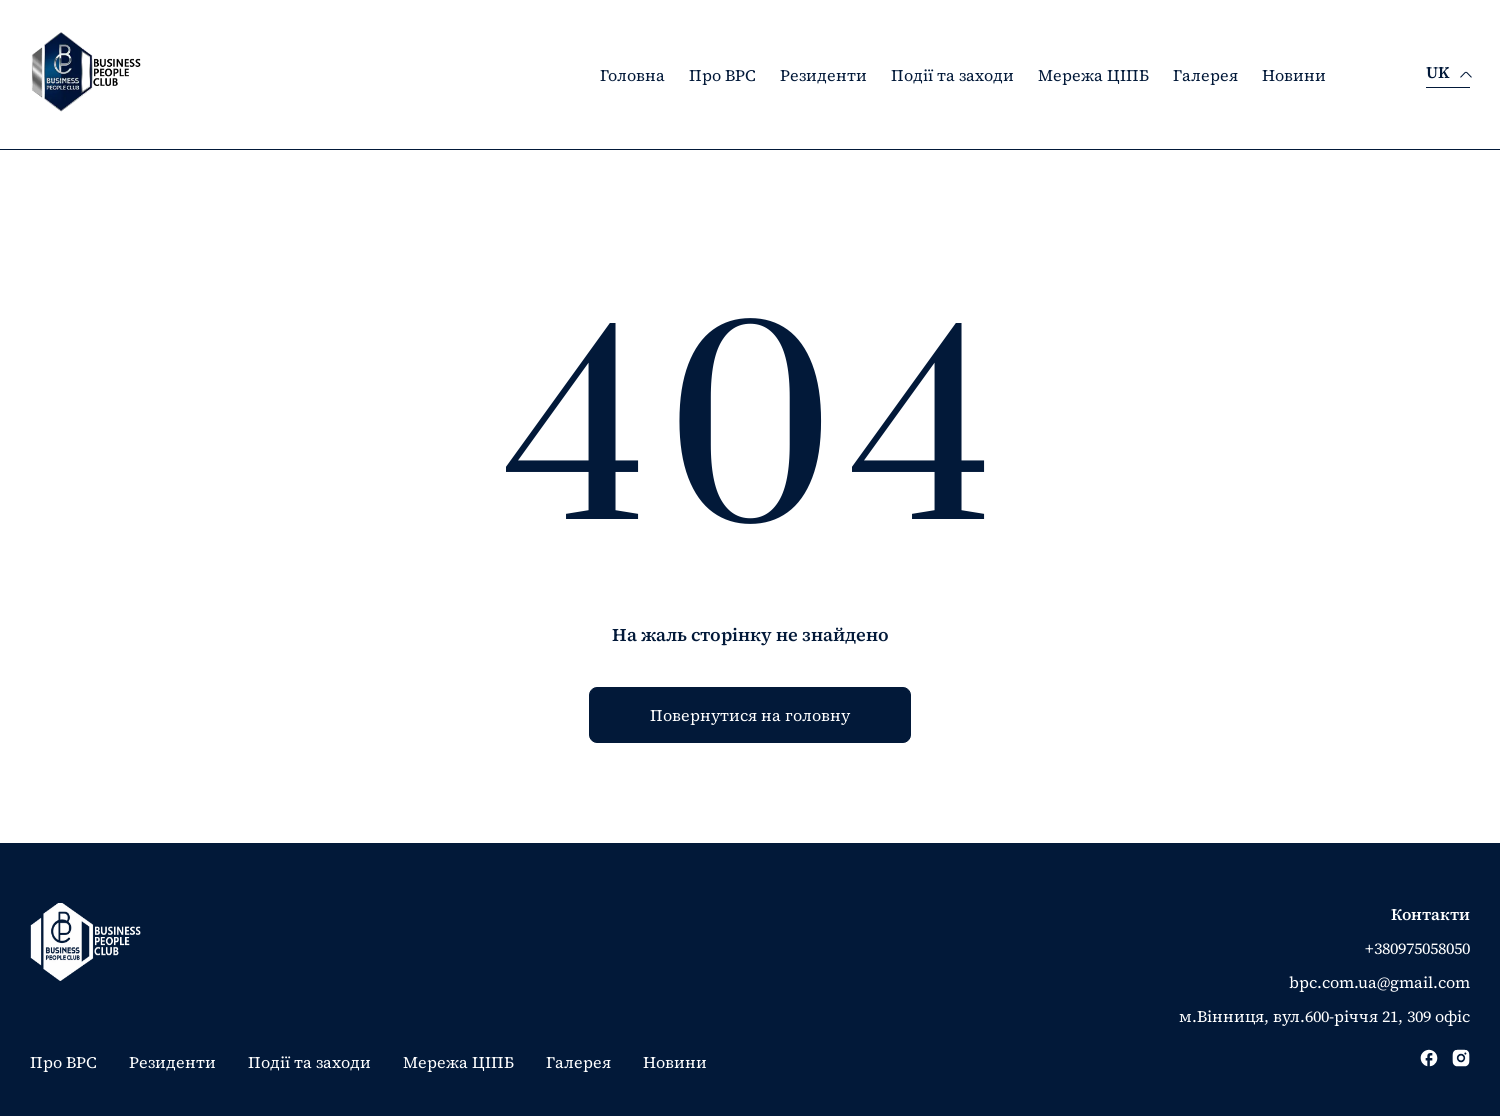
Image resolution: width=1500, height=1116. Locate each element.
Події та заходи (952, 75)
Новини (1294, 75)
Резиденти (823, 75)
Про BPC (722, 75)
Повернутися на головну (750, 715)
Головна (632, 75)
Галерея (1205, 75)
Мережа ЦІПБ (1093, 75)
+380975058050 (1417, 948)
